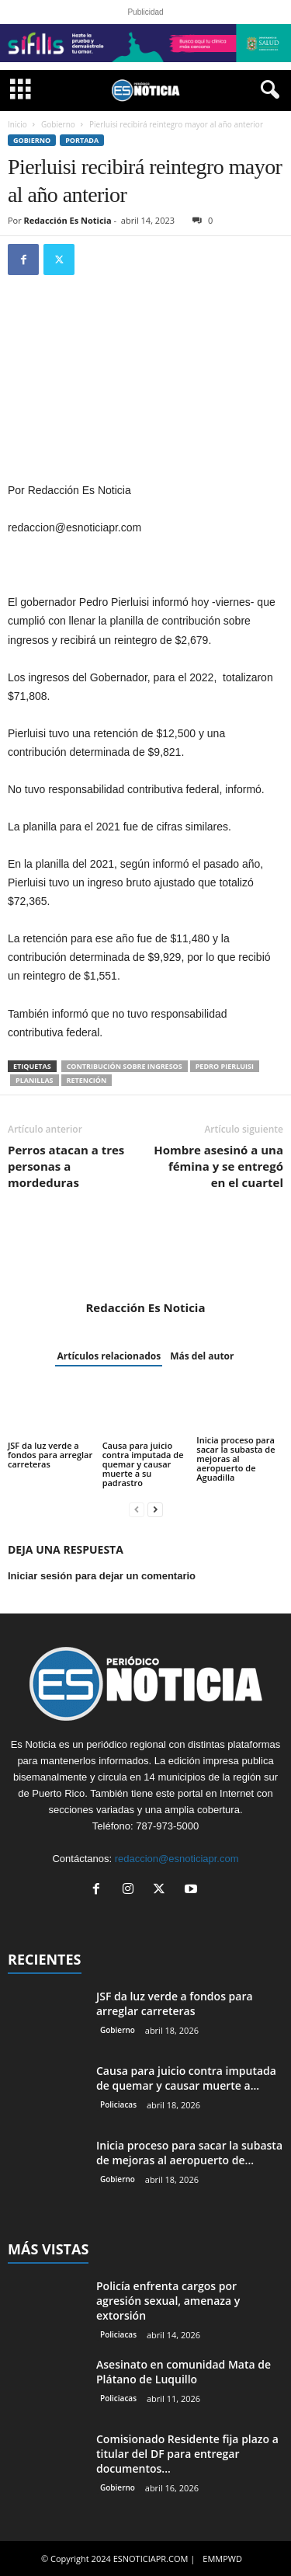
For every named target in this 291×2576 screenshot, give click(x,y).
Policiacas (118, 2104)
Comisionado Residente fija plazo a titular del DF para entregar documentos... (187, 2454)
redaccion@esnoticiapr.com (177, 1858)
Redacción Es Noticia (68, 220)
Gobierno (58, 124)
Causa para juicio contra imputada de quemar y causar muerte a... (186, 2078)
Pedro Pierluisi (225, 1066)
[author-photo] (145, 1255)
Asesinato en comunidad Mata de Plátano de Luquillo (183, 2371)
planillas (35, 1080)
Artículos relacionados (109, 1356)
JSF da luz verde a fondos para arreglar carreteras (50, 1454)
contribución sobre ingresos (124, 1066)
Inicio (17, 124)
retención (87, 1080)
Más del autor (202, 1356)
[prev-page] (136, 1509)
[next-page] (155, 1509)
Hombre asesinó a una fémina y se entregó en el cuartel (218, 1166)
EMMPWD (222, 2558)
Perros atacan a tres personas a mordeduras (66, 1166)
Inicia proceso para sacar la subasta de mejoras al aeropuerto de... (189, 2152)
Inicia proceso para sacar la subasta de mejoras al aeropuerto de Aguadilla (235, 1458)
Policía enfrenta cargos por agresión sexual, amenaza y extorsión (168, 2300)
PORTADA (82, 140)
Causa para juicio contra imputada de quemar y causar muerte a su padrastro (143, 1463)
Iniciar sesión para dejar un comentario (102, 1576)
